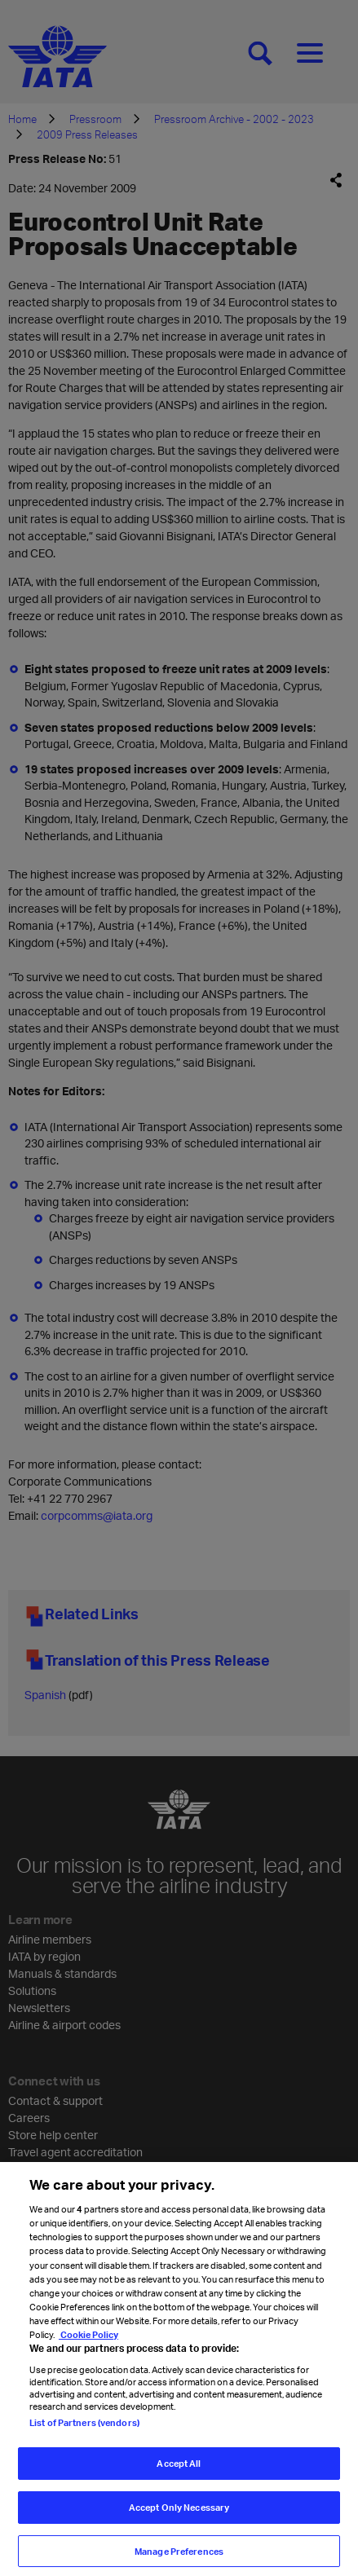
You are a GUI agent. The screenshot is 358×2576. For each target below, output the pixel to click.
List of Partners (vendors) (84, 2432)
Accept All (179, 2474)
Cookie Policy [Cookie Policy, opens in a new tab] (88, 2344)
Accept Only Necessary (179, 2517)
